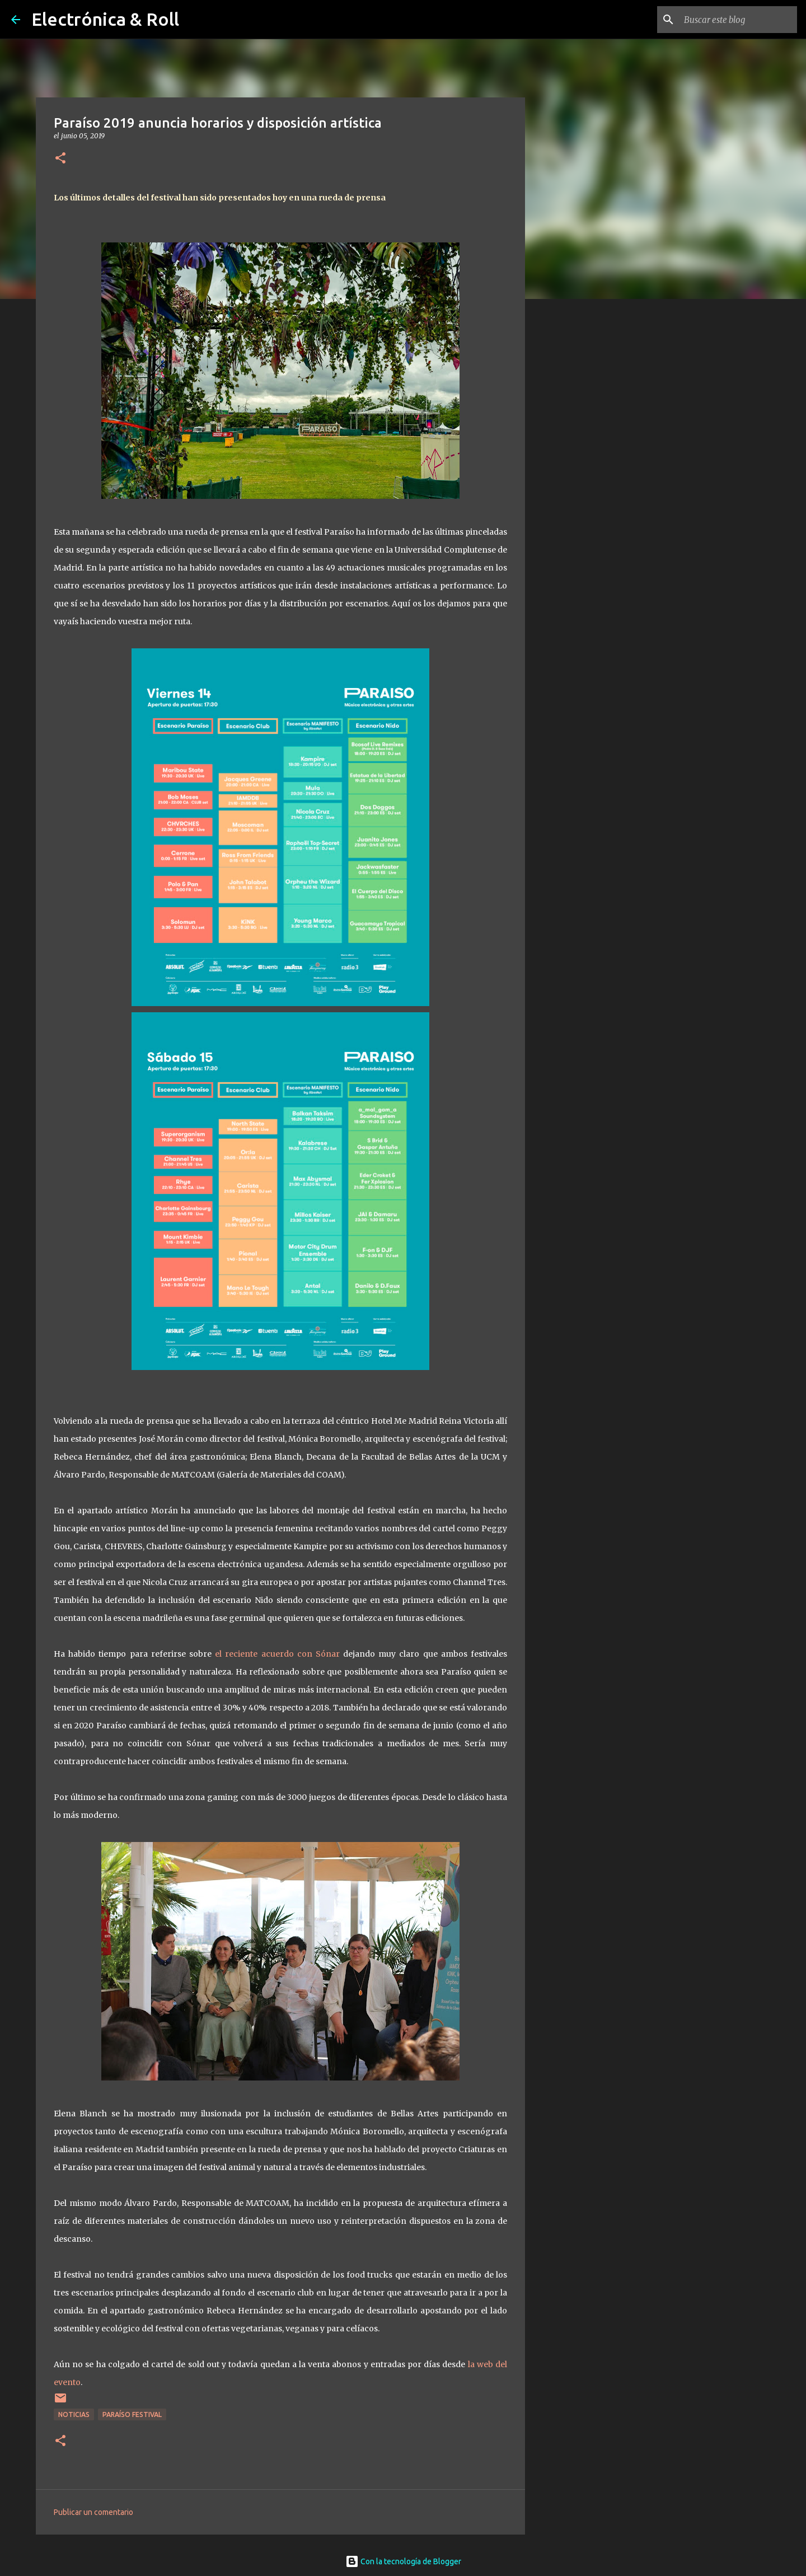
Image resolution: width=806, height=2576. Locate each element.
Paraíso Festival (132, 2414)
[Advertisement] (582, 484)
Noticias (74, 2414)
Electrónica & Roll (105, 19)
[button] (60, 158)
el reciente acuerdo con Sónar (277, 1654)
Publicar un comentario (93, 2512)
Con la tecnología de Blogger (403, 2561)
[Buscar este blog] (738, 19)
